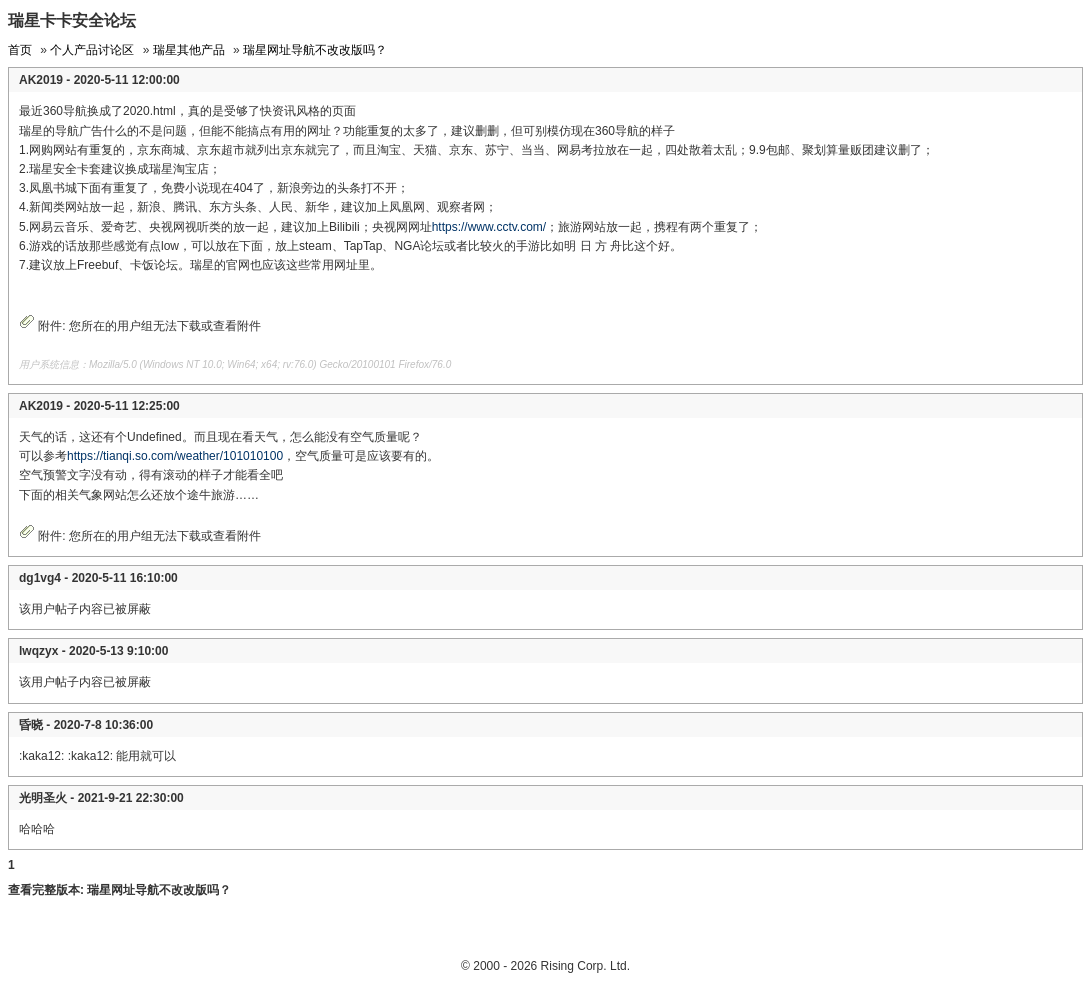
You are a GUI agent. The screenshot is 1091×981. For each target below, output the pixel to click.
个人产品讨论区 (92, 50)
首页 (20, 50)
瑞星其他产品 (189, 50)
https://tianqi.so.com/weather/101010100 (175, 456)
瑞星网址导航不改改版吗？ (315, 50)
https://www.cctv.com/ (489, 227)
